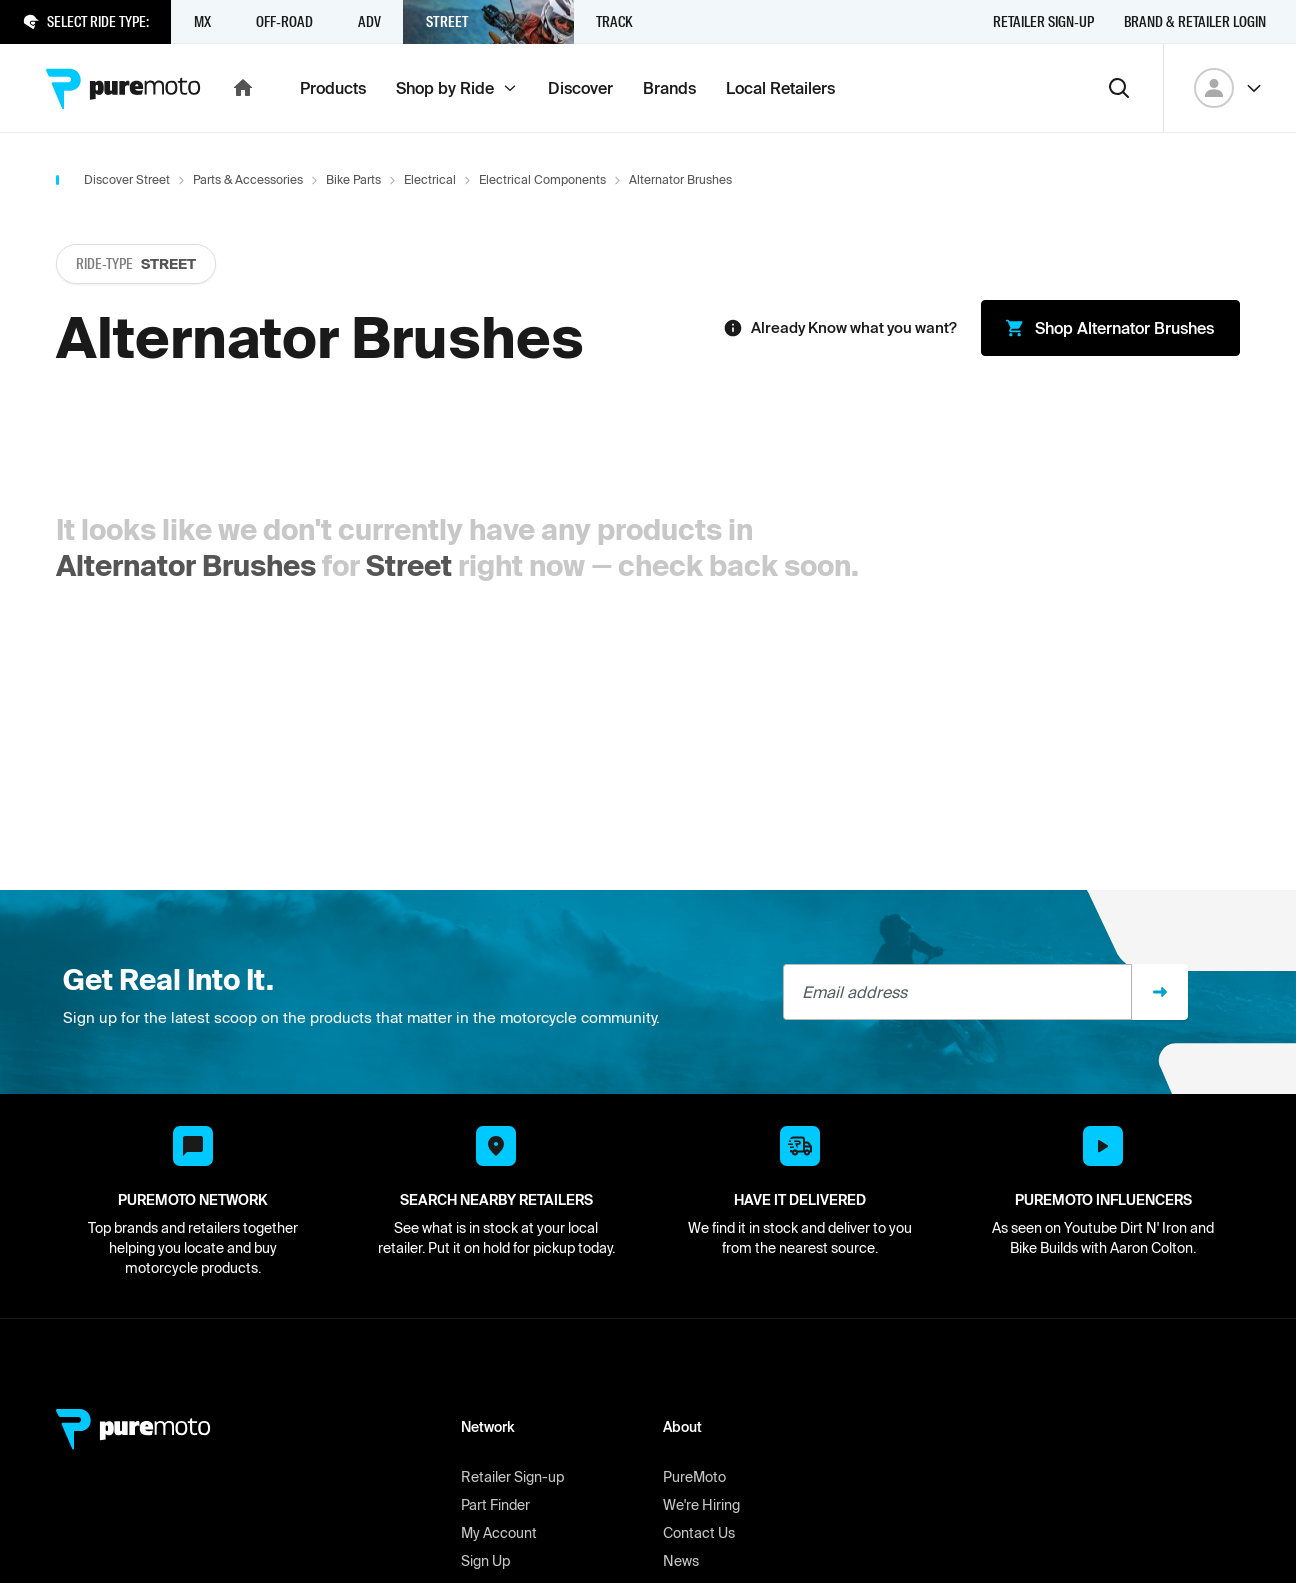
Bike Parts (353, 179)
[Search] (1119, 88)
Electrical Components (542, 179)
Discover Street (127, 179)
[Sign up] (1160, 992)
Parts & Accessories (248, 179)
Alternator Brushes (186, 565)
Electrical (430, 179)
